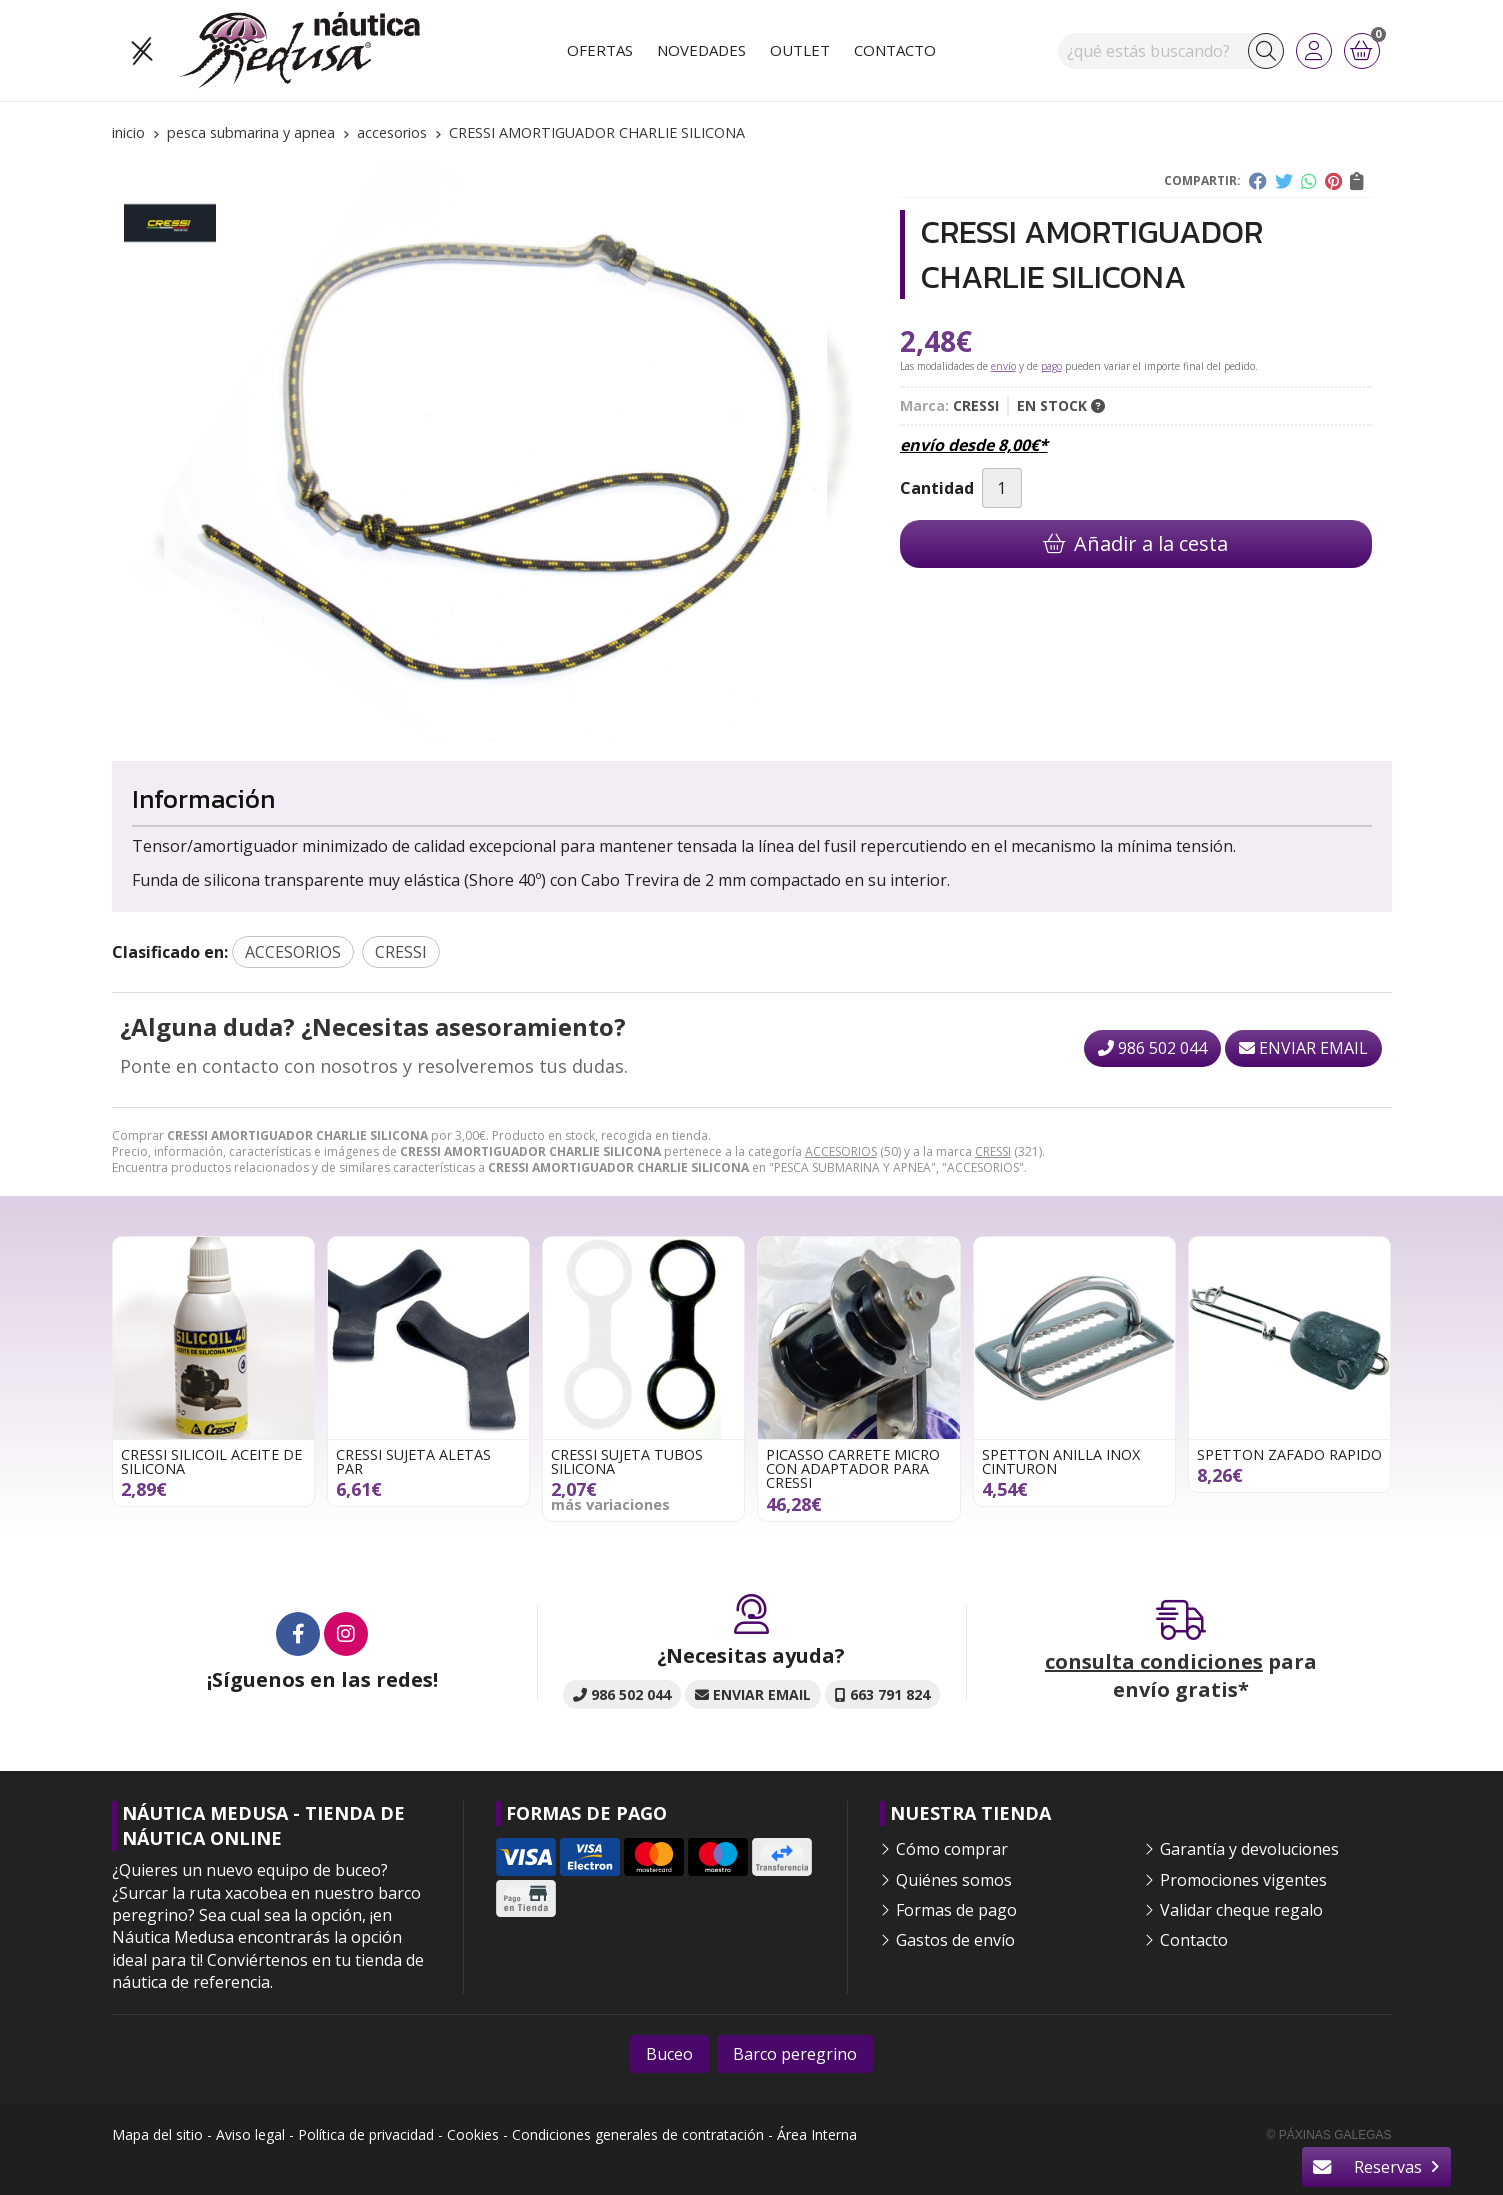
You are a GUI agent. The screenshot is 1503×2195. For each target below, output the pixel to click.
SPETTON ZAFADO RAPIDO (1289, 1454)
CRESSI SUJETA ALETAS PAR (413, 1461)
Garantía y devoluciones (1249, 1849)
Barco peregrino (795, 2054)
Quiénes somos (954, 1880)
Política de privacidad (366, 2134)
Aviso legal (250, 2134)
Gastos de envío (955, 1940)
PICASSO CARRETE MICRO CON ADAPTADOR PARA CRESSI (853, 1469)
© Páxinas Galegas (1329, 2135)
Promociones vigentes (1243, 1880)
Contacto (1194, 1940)
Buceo (669, 2054)
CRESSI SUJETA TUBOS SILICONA (627, 1461)
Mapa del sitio (157, 2134)
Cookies (473, 2134)
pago (1051, 366)
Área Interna (817, 2134)
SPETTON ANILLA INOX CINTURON (1061, 1461)
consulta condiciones (1154, 1661)
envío (1003, 366)
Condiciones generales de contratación (638, 2134)
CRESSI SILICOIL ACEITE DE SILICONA (211, 1461)
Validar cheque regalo (1241, 1910)
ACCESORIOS (841, 1151)
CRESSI (993, 1151)
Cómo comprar (952, 1849)
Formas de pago (956, 1910)
